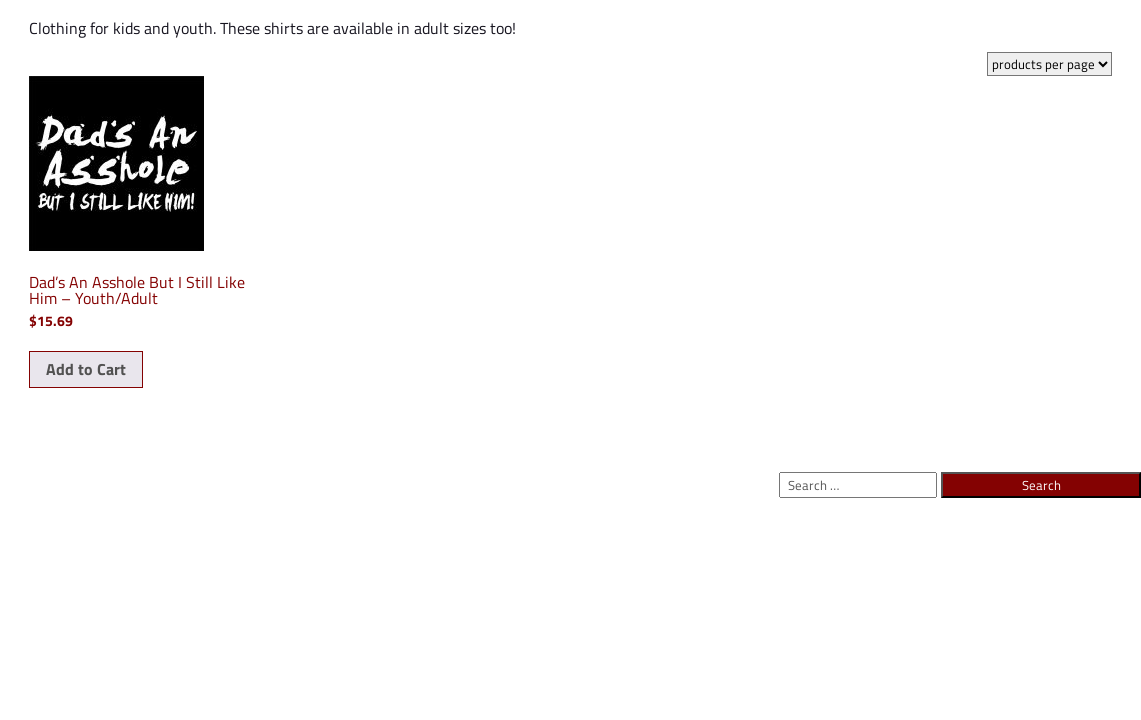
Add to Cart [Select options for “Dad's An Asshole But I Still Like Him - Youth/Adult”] (86, 369)
